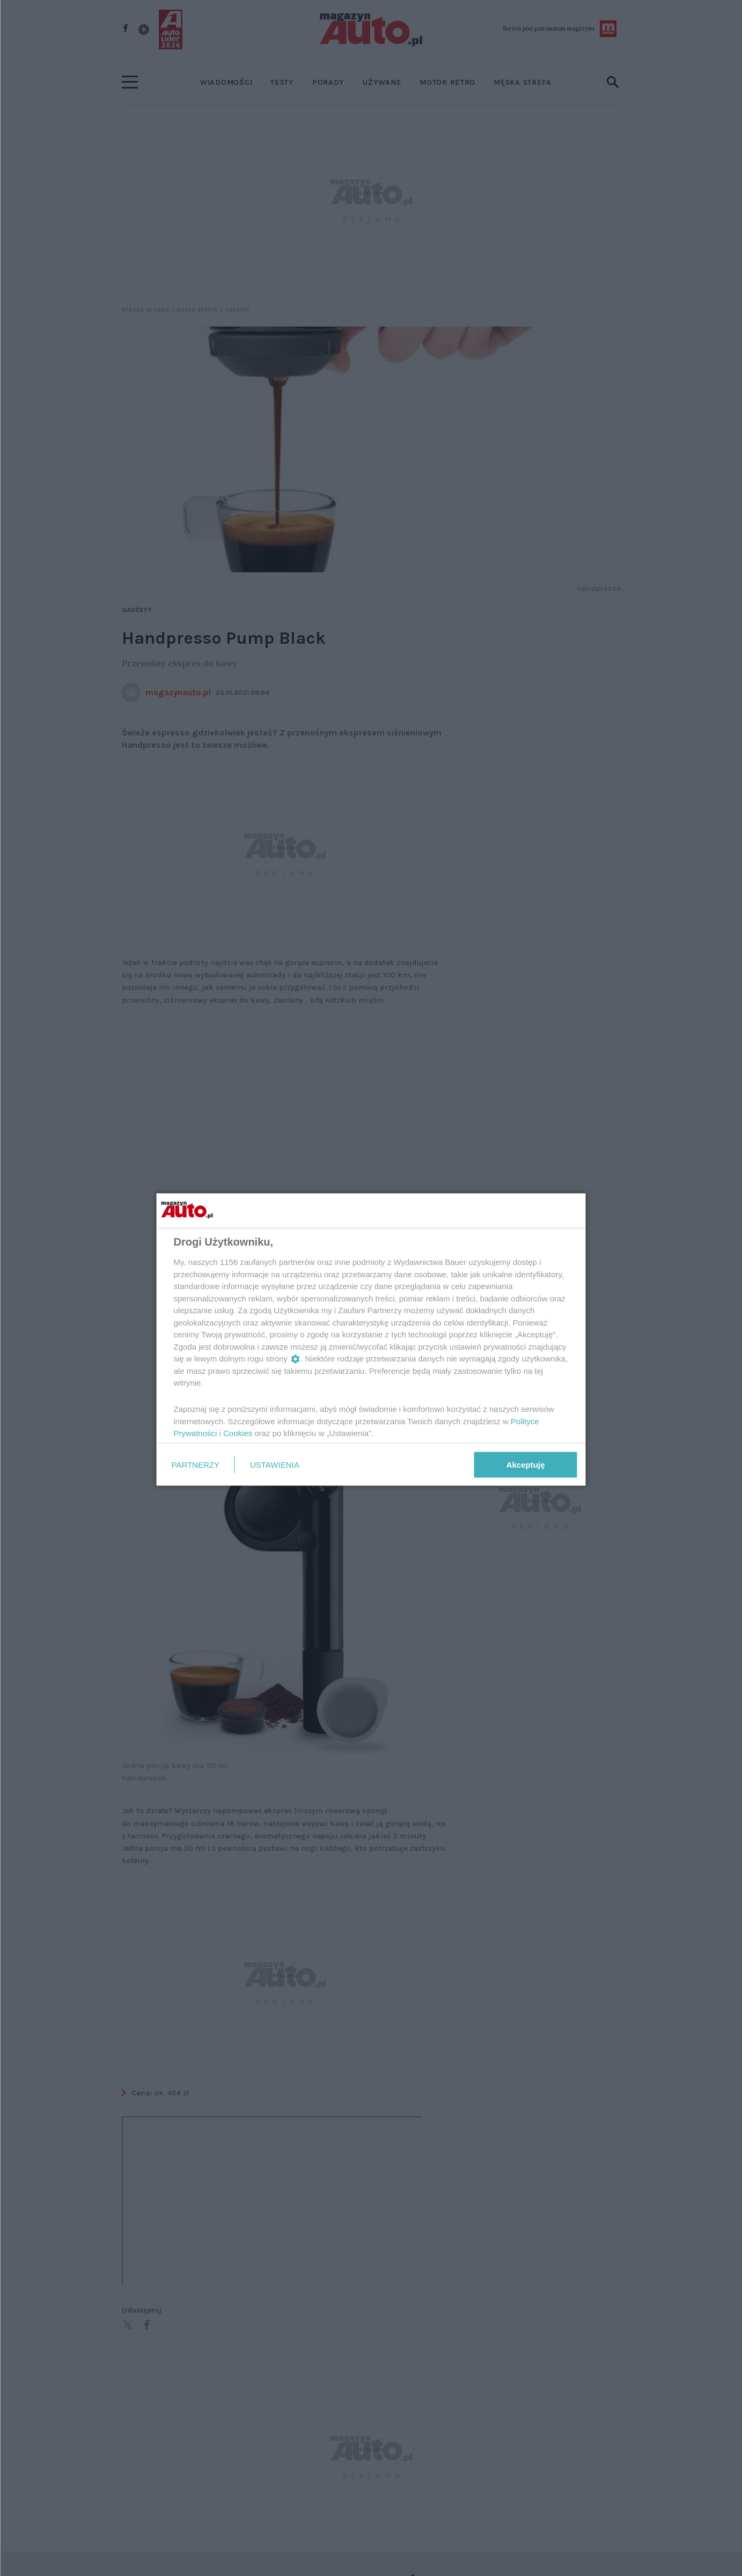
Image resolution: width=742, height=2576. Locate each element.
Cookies (237, 1433)
